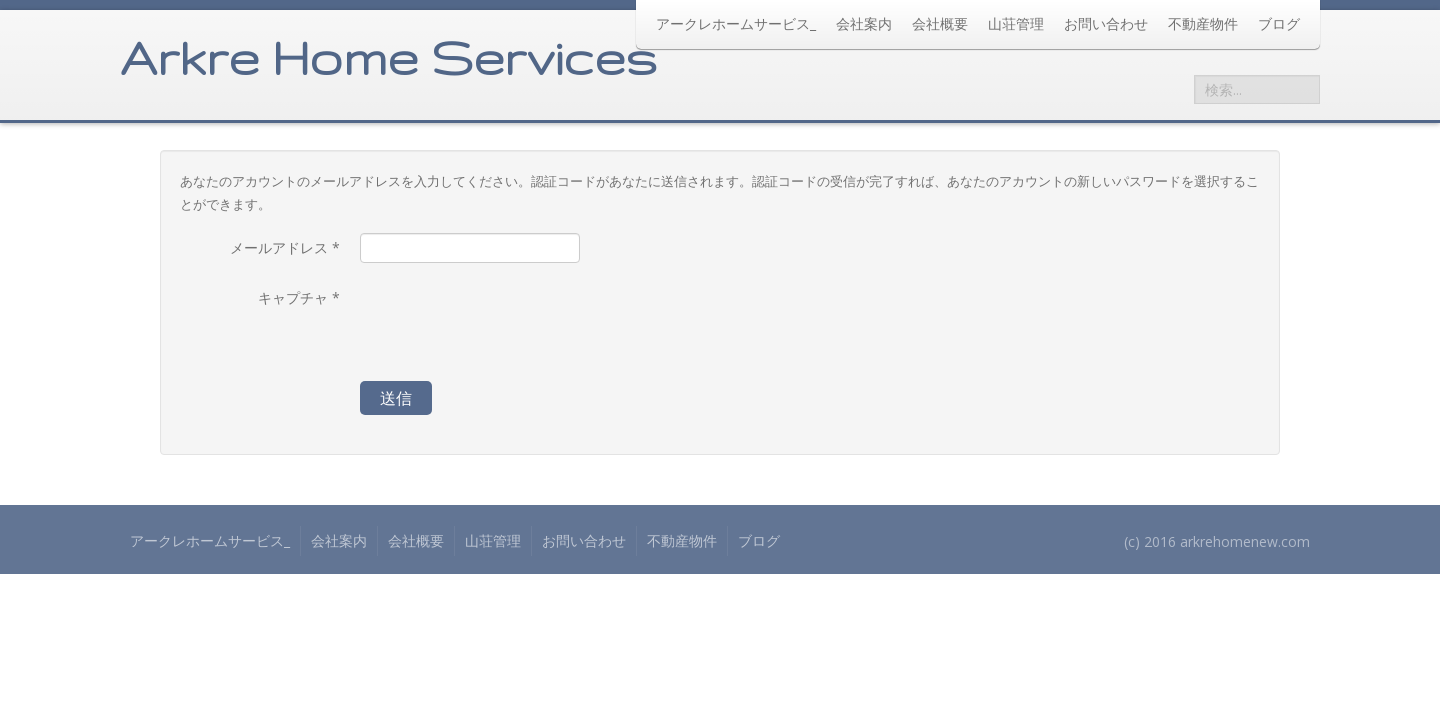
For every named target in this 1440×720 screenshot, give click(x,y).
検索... (1194, 75)
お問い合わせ (1106, 23)
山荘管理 (1016, 23)
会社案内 (864, 23)
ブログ (1279, 23)
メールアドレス (285, 247)
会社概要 (940, 23)
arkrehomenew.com (1245, 541)
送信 (396, 398)
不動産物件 (1203, 23)
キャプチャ (299, 297)
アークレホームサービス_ (736, 23)
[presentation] (512, 322)
